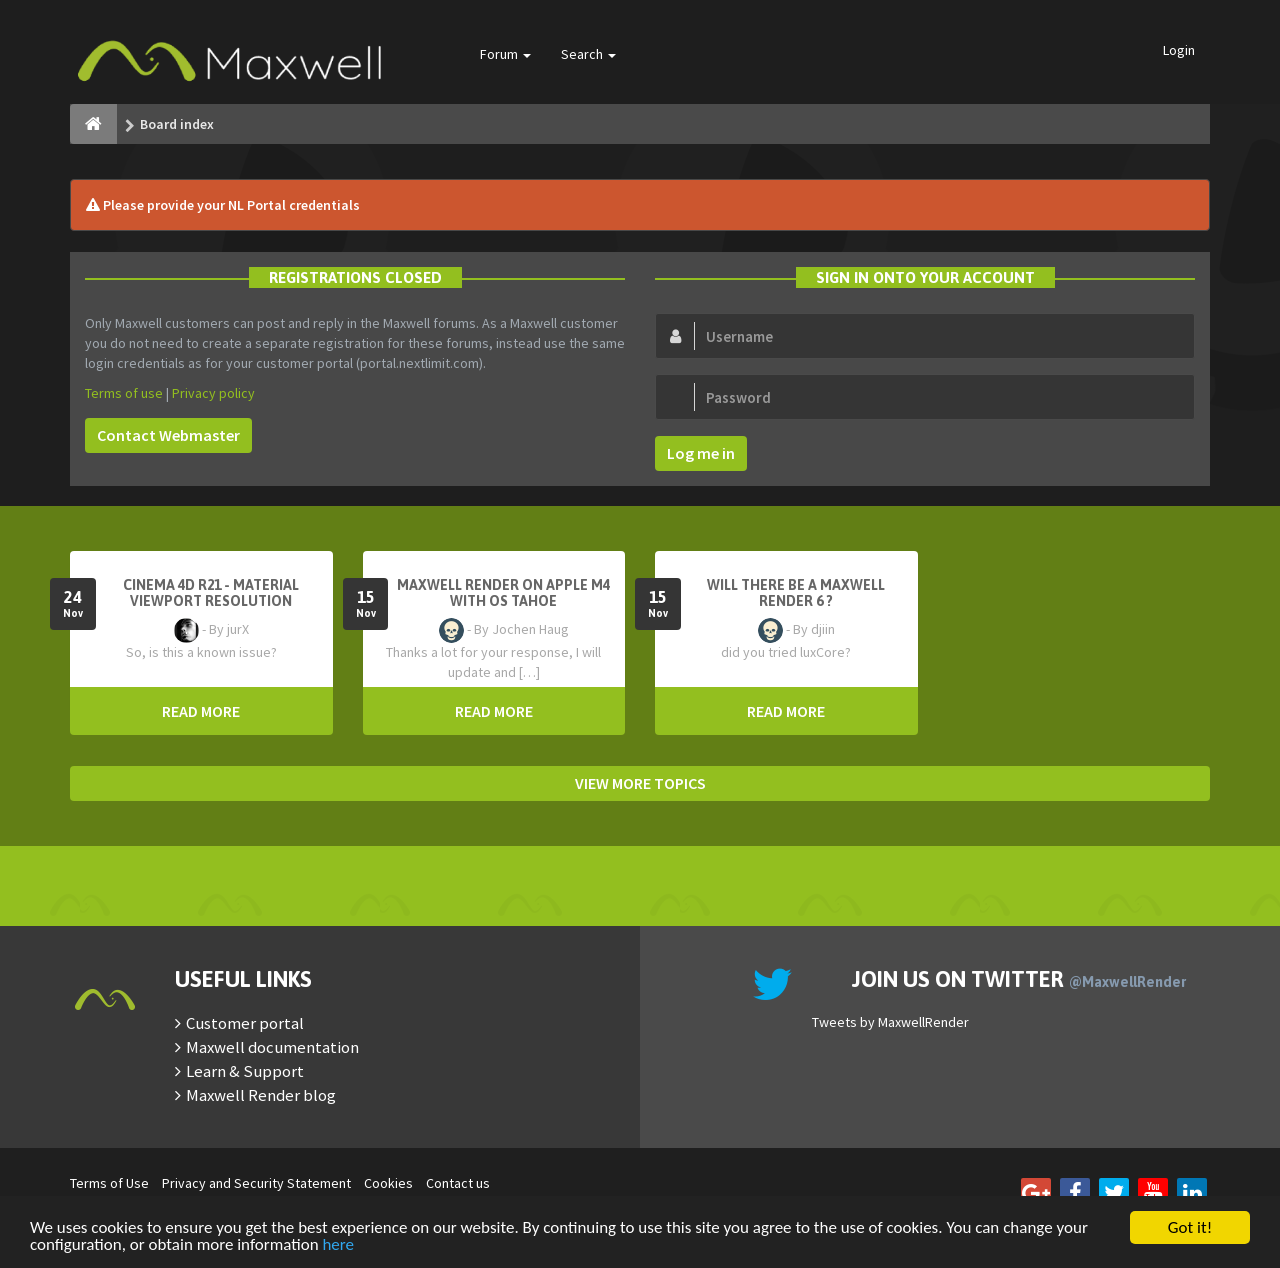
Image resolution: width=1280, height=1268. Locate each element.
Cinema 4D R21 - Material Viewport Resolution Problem (211, 601)
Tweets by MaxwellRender (890, 1022)
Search (588, 54)
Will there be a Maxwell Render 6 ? (796, 593)
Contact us (458, 1183)
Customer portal (245, 1023)
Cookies (388, 1183)
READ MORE (201, 711)
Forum (505, 54)
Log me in (701, 453)
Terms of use (124, 393)
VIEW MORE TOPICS (640, 783)
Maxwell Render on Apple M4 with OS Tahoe (503, 593)
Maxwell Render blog (261, 1095)
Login (1179, 50)
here (338, 1245)
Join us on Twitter (1019, 979)
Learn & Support (245, 1071)
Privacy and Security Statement (256, 1183)
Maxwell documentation (272, 1047)
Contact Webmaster (168, 435)
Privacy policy (213, 393)
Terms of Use (109, 1183)
